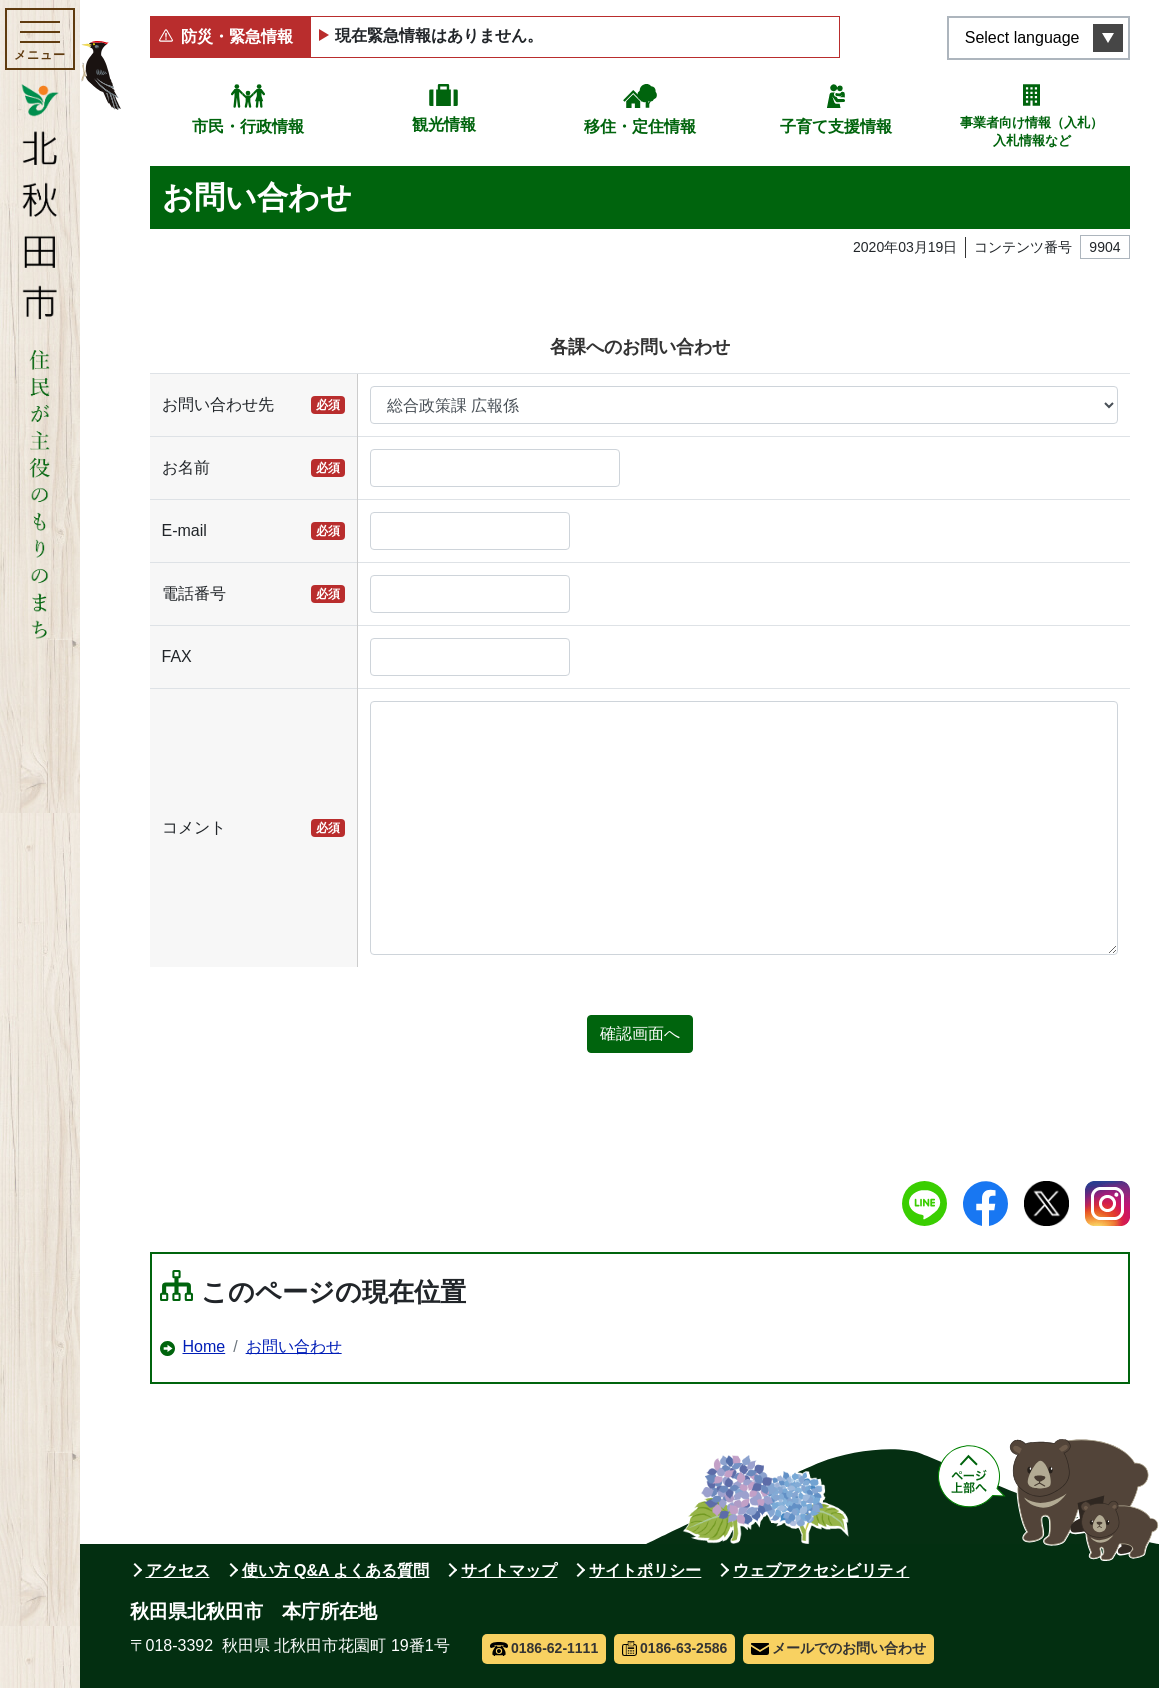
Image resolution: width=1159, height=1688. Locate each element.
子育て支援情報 (836, 126)
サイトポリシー (645, 1570)
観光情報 (444, 124)
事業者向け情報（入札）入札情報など (1031, 131)
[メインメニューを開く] (40, 39)
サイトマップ (509, 1570)
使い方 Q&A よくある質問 (336, 1570)
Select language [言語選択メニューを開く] (1022, 37)
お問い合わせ (294, 1346)
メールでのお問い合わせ (838, 1648)
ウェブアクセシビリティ (821, 1570)
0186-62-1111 (544, 1648)
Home (204, 1346)
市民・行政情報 (248, 126)
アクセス (178, 1570)
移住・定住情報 (640, 126)
